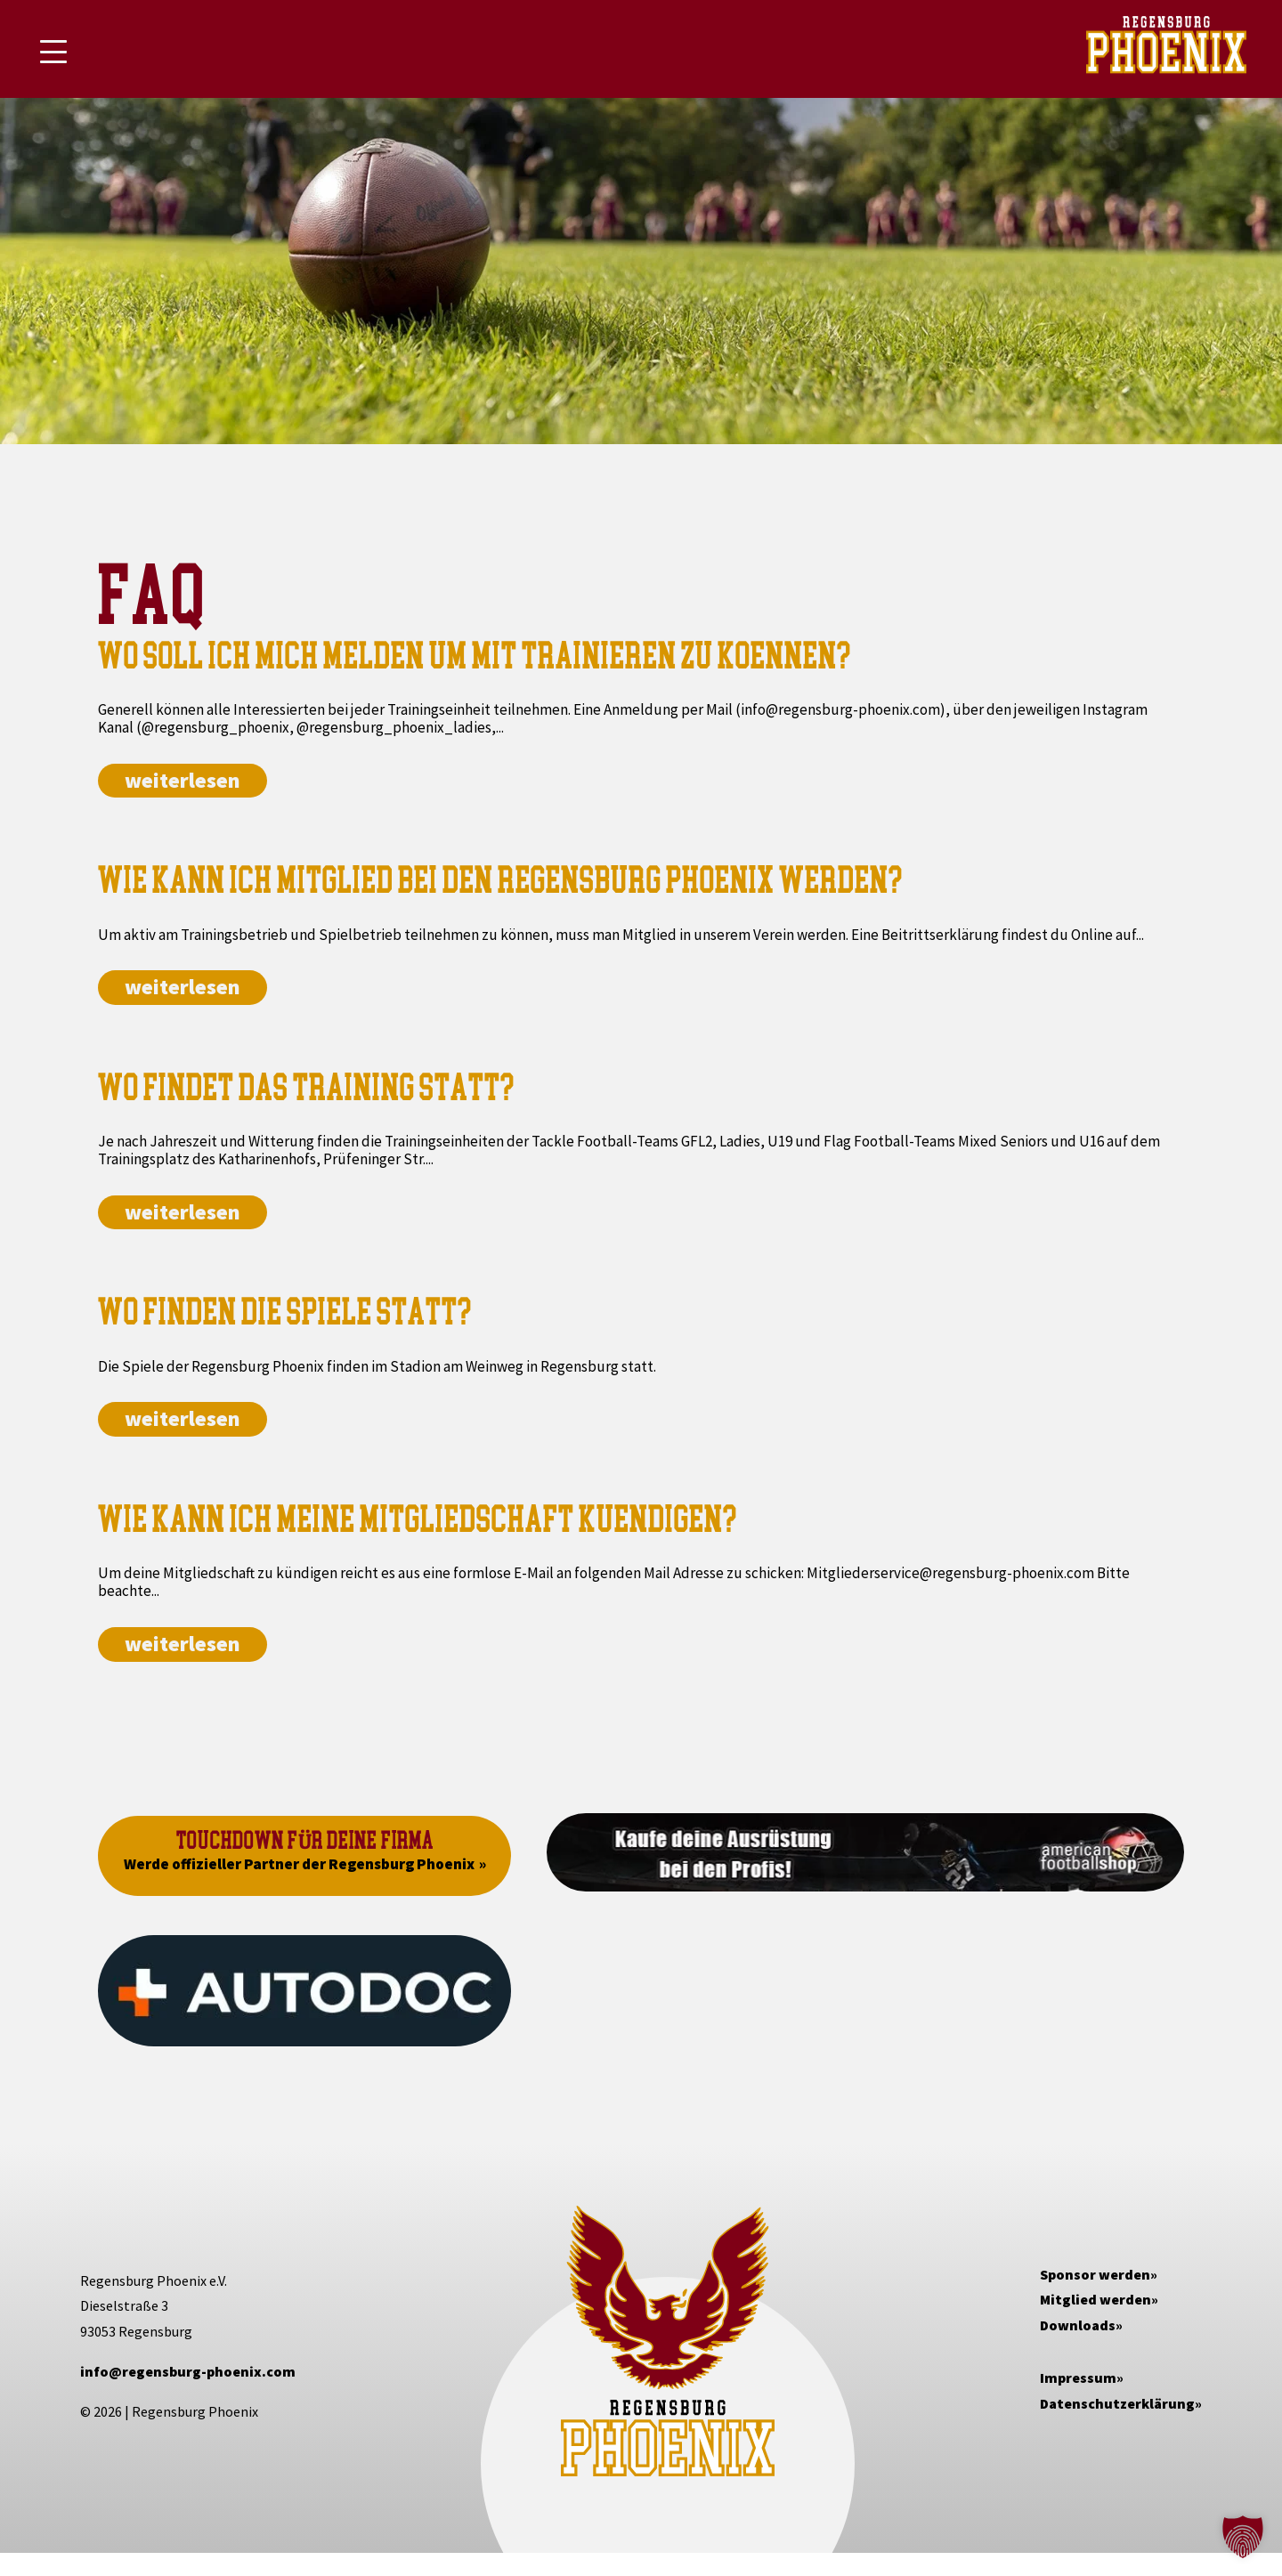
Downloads (1078, 2325)
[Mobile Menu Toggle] (53, 51)
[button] (1243, 2537)
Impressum (1078, 2377)
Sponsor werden (1095, 2274)
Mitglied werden (1095, 2299)
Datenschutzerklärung (1117, 2403)
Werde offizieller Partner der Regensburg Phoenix (299, 1864)
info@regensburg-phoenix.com (188, 2371)
